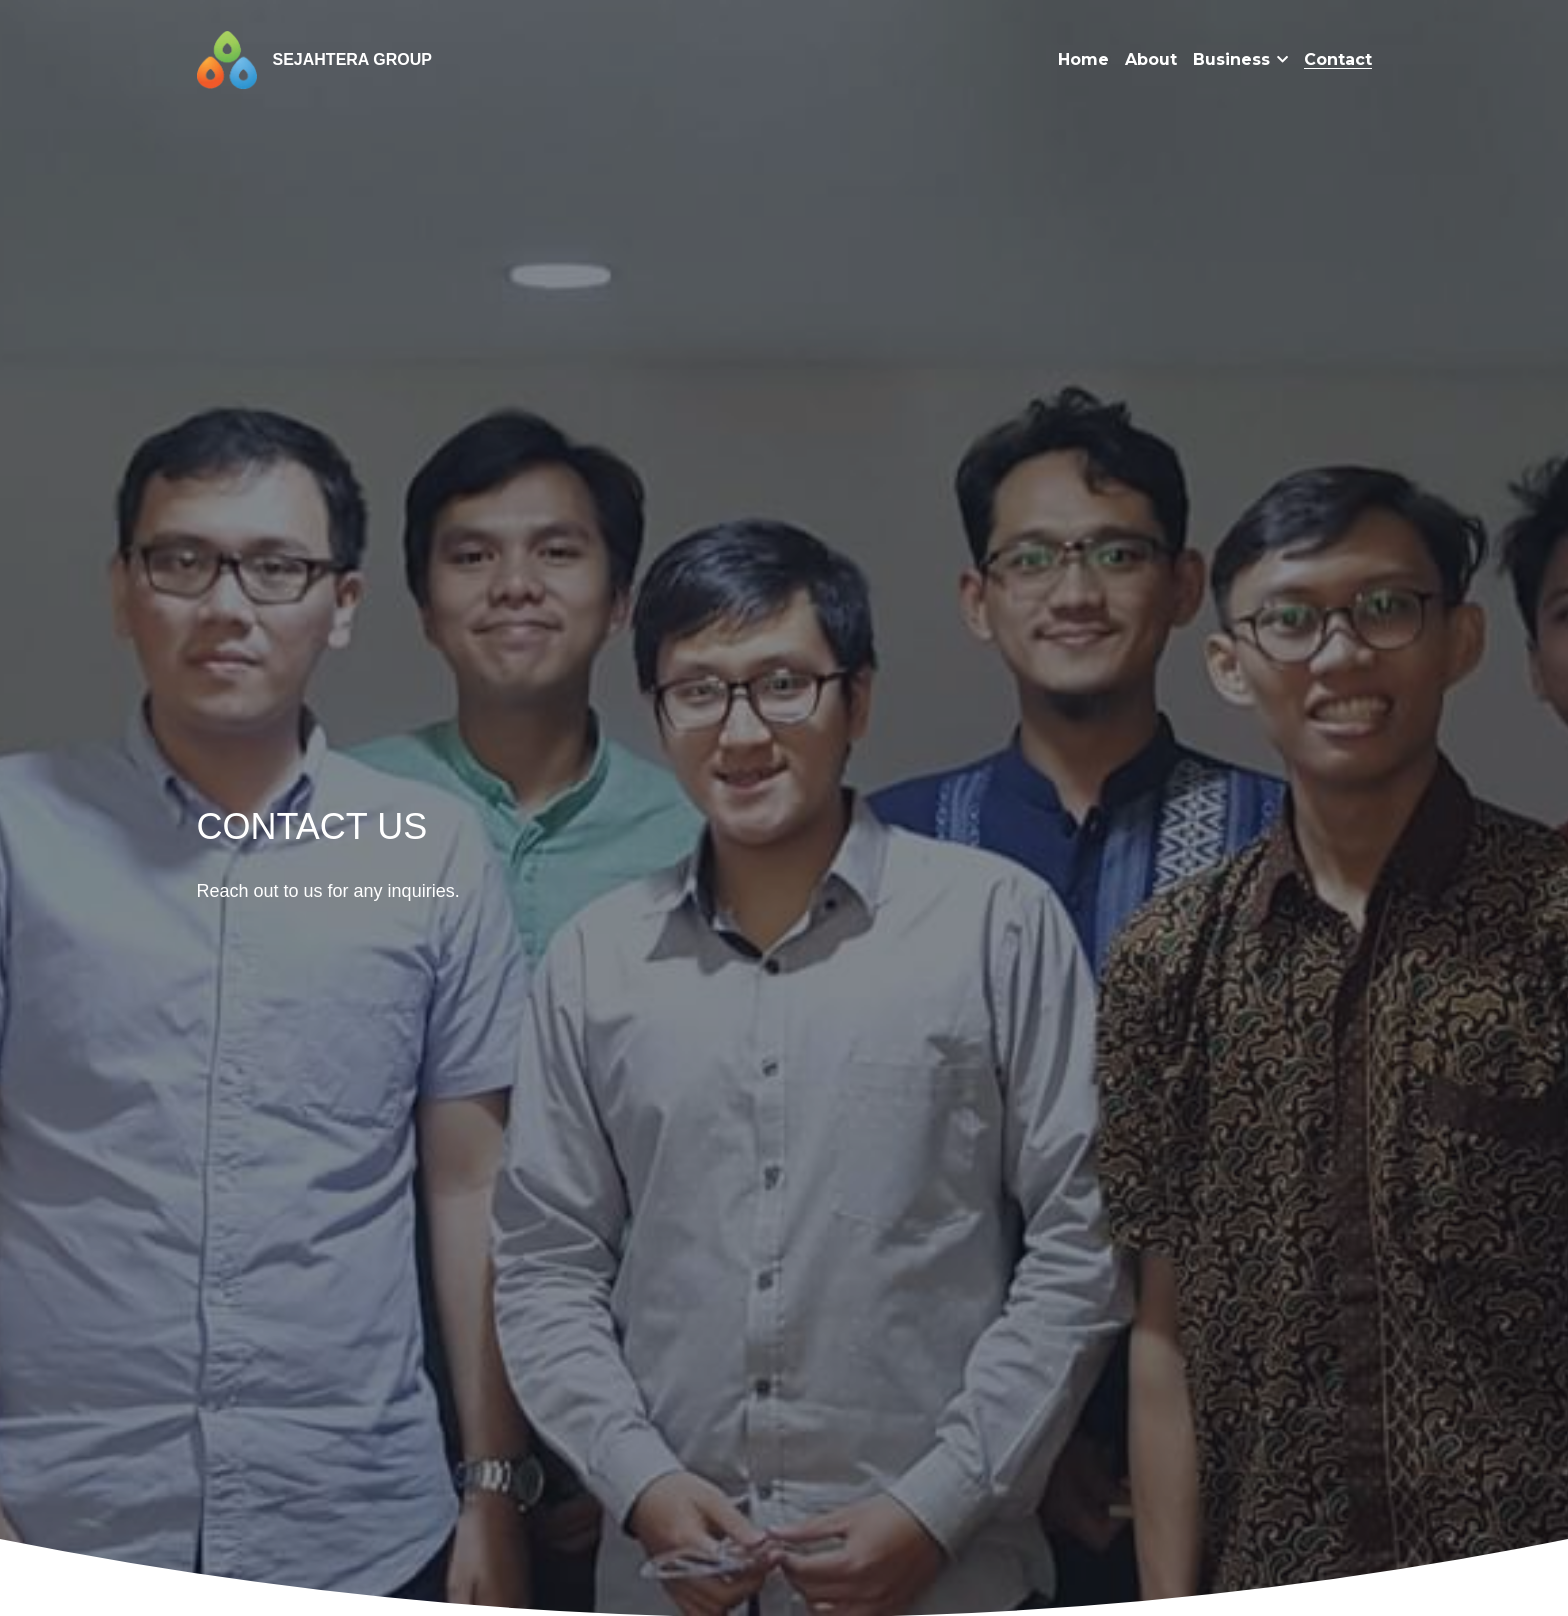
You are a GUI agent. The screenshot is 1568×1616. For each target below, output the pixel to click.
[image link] (227, 58)
